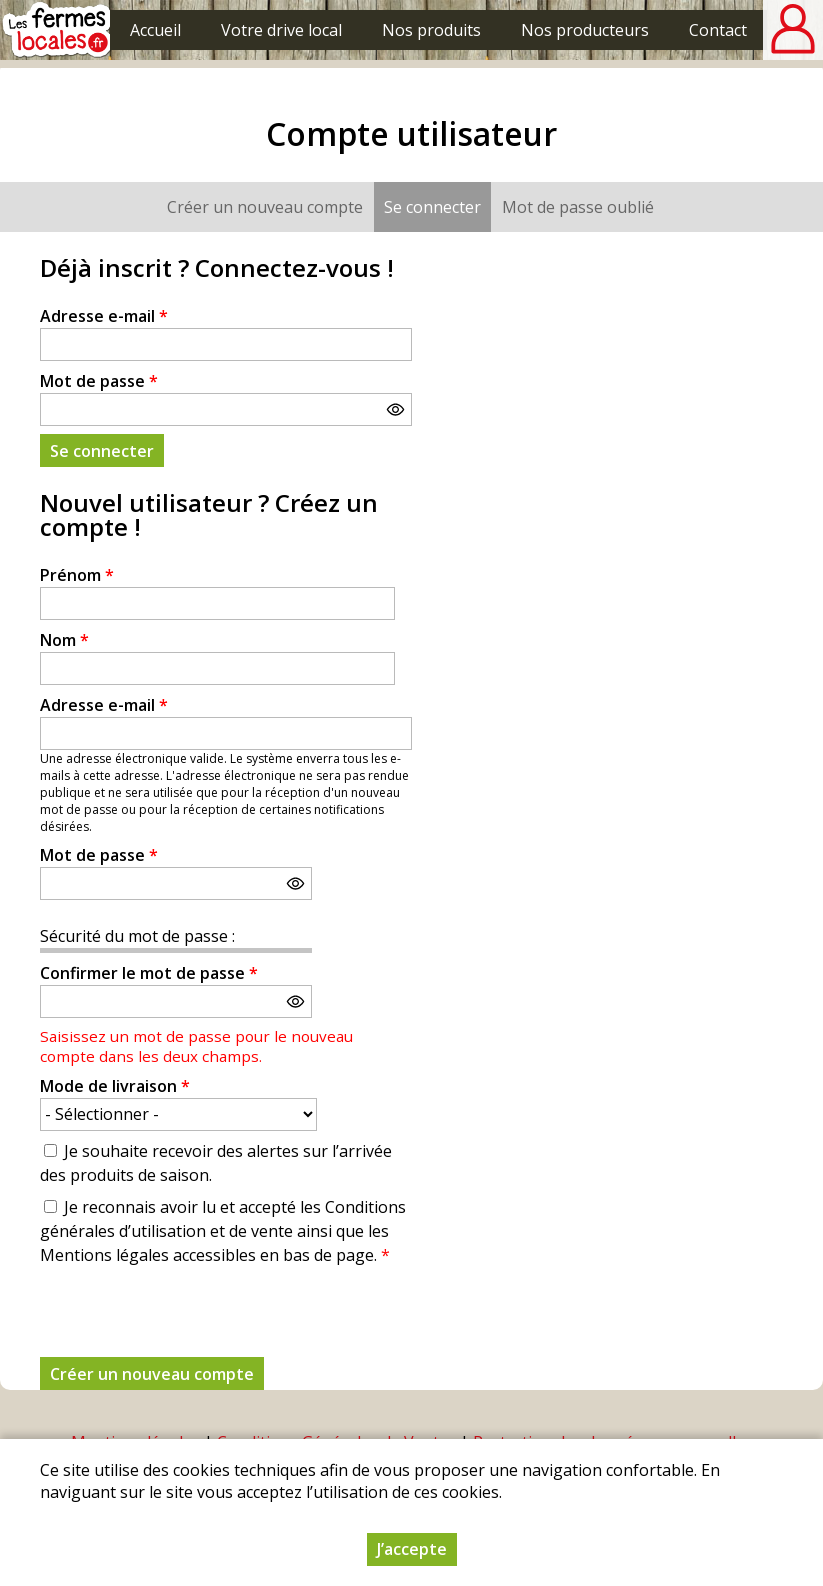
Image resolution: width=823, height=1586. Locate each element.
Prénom (77, 575)
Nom (64, 640)
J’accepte (412, 1549)
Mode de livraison (115, 1086)
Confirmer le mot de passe (149, 973)
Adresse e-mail (104, 316)
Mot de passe (99, 381)
